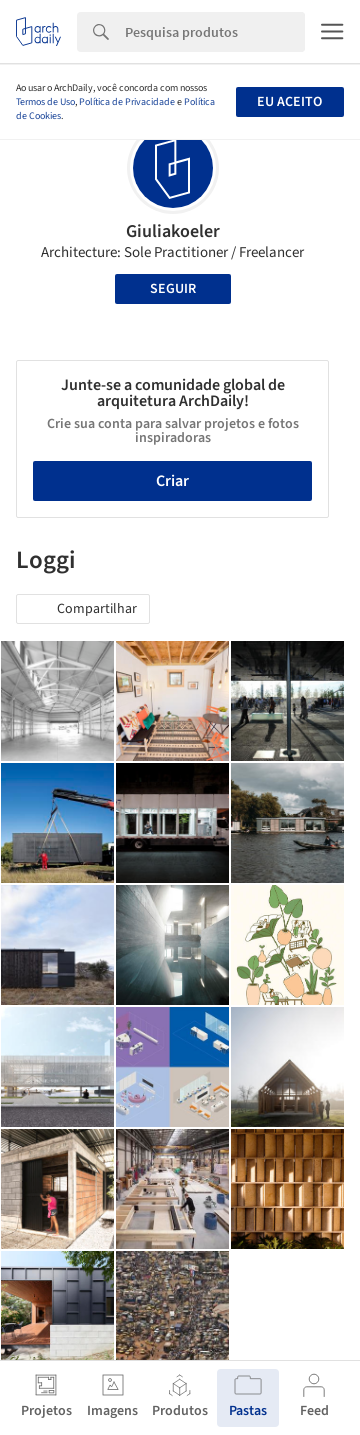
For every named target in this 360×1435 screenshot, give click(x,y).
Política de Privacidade (127, 102)
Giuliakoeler (173, 231)
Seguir (173, 289)
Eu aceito (289, 102)
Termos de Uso (45, 102)
